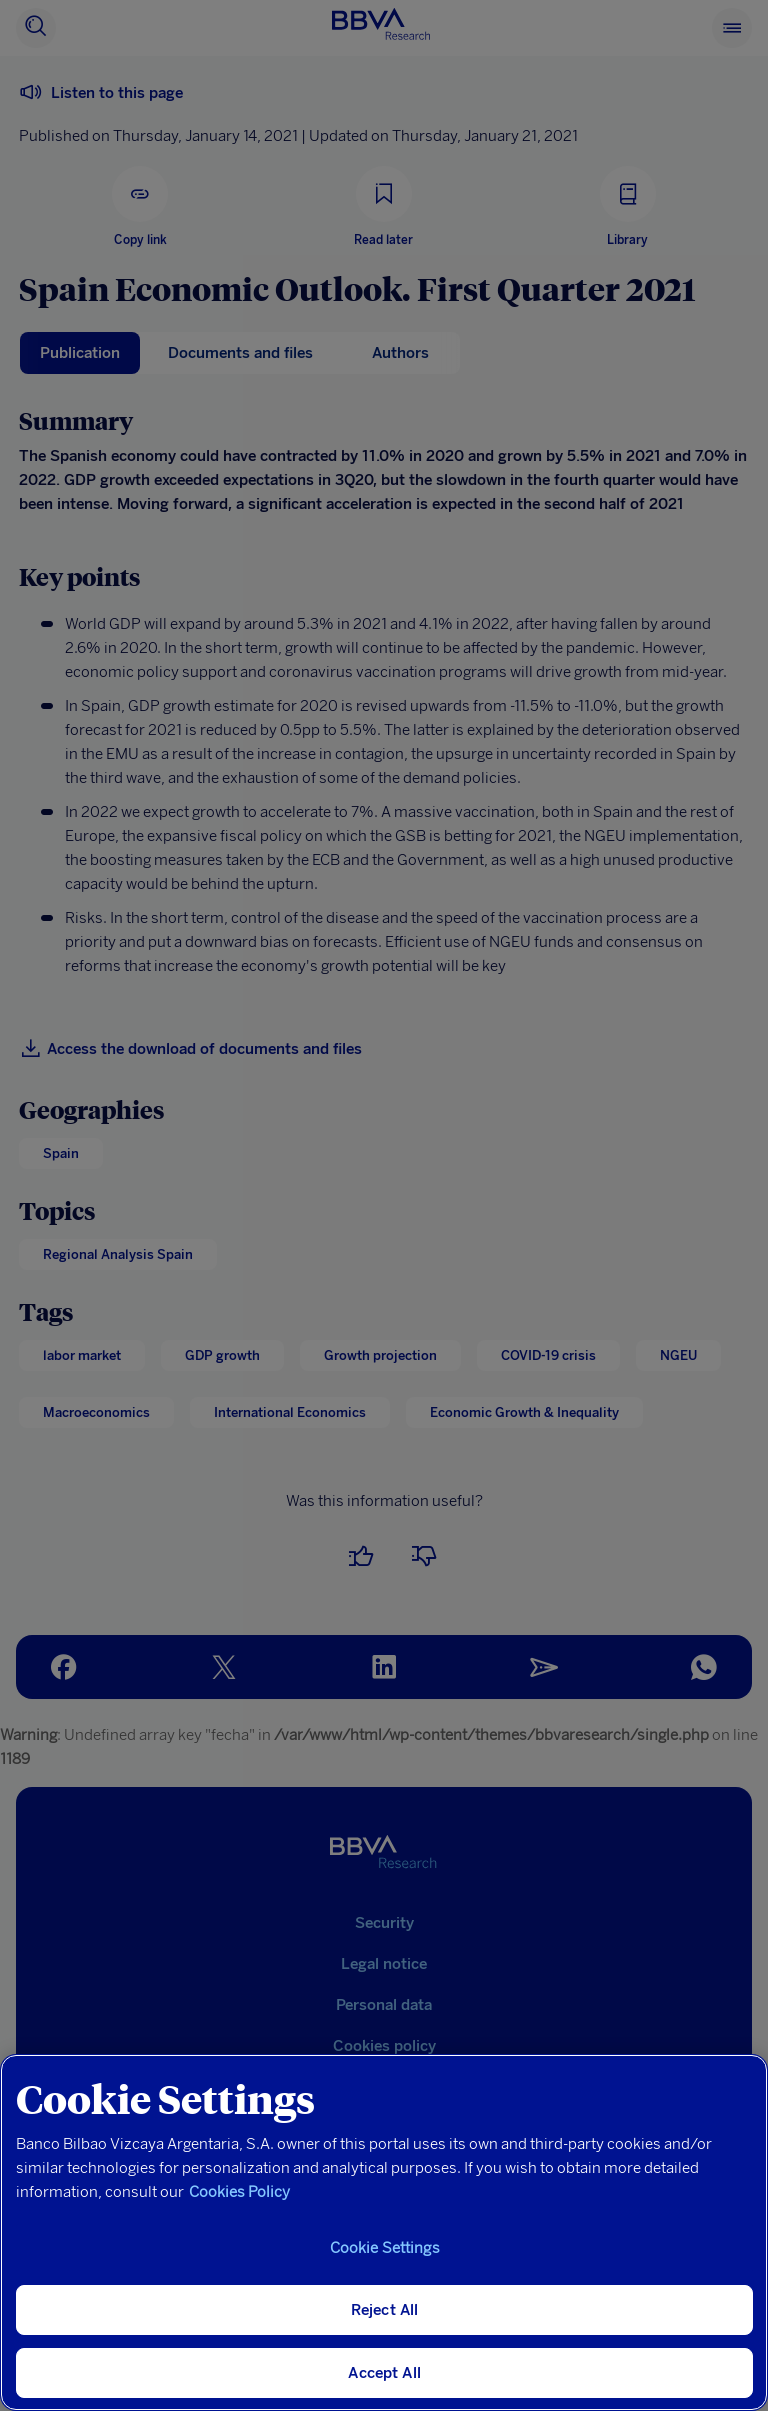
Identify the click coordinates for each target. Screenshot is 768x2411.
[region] (384, 2232)
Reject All (385, 2310)
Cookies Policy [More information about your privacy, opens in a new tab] (239, 2192)
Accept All (384, 2373)
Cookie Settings (385, 2248)
